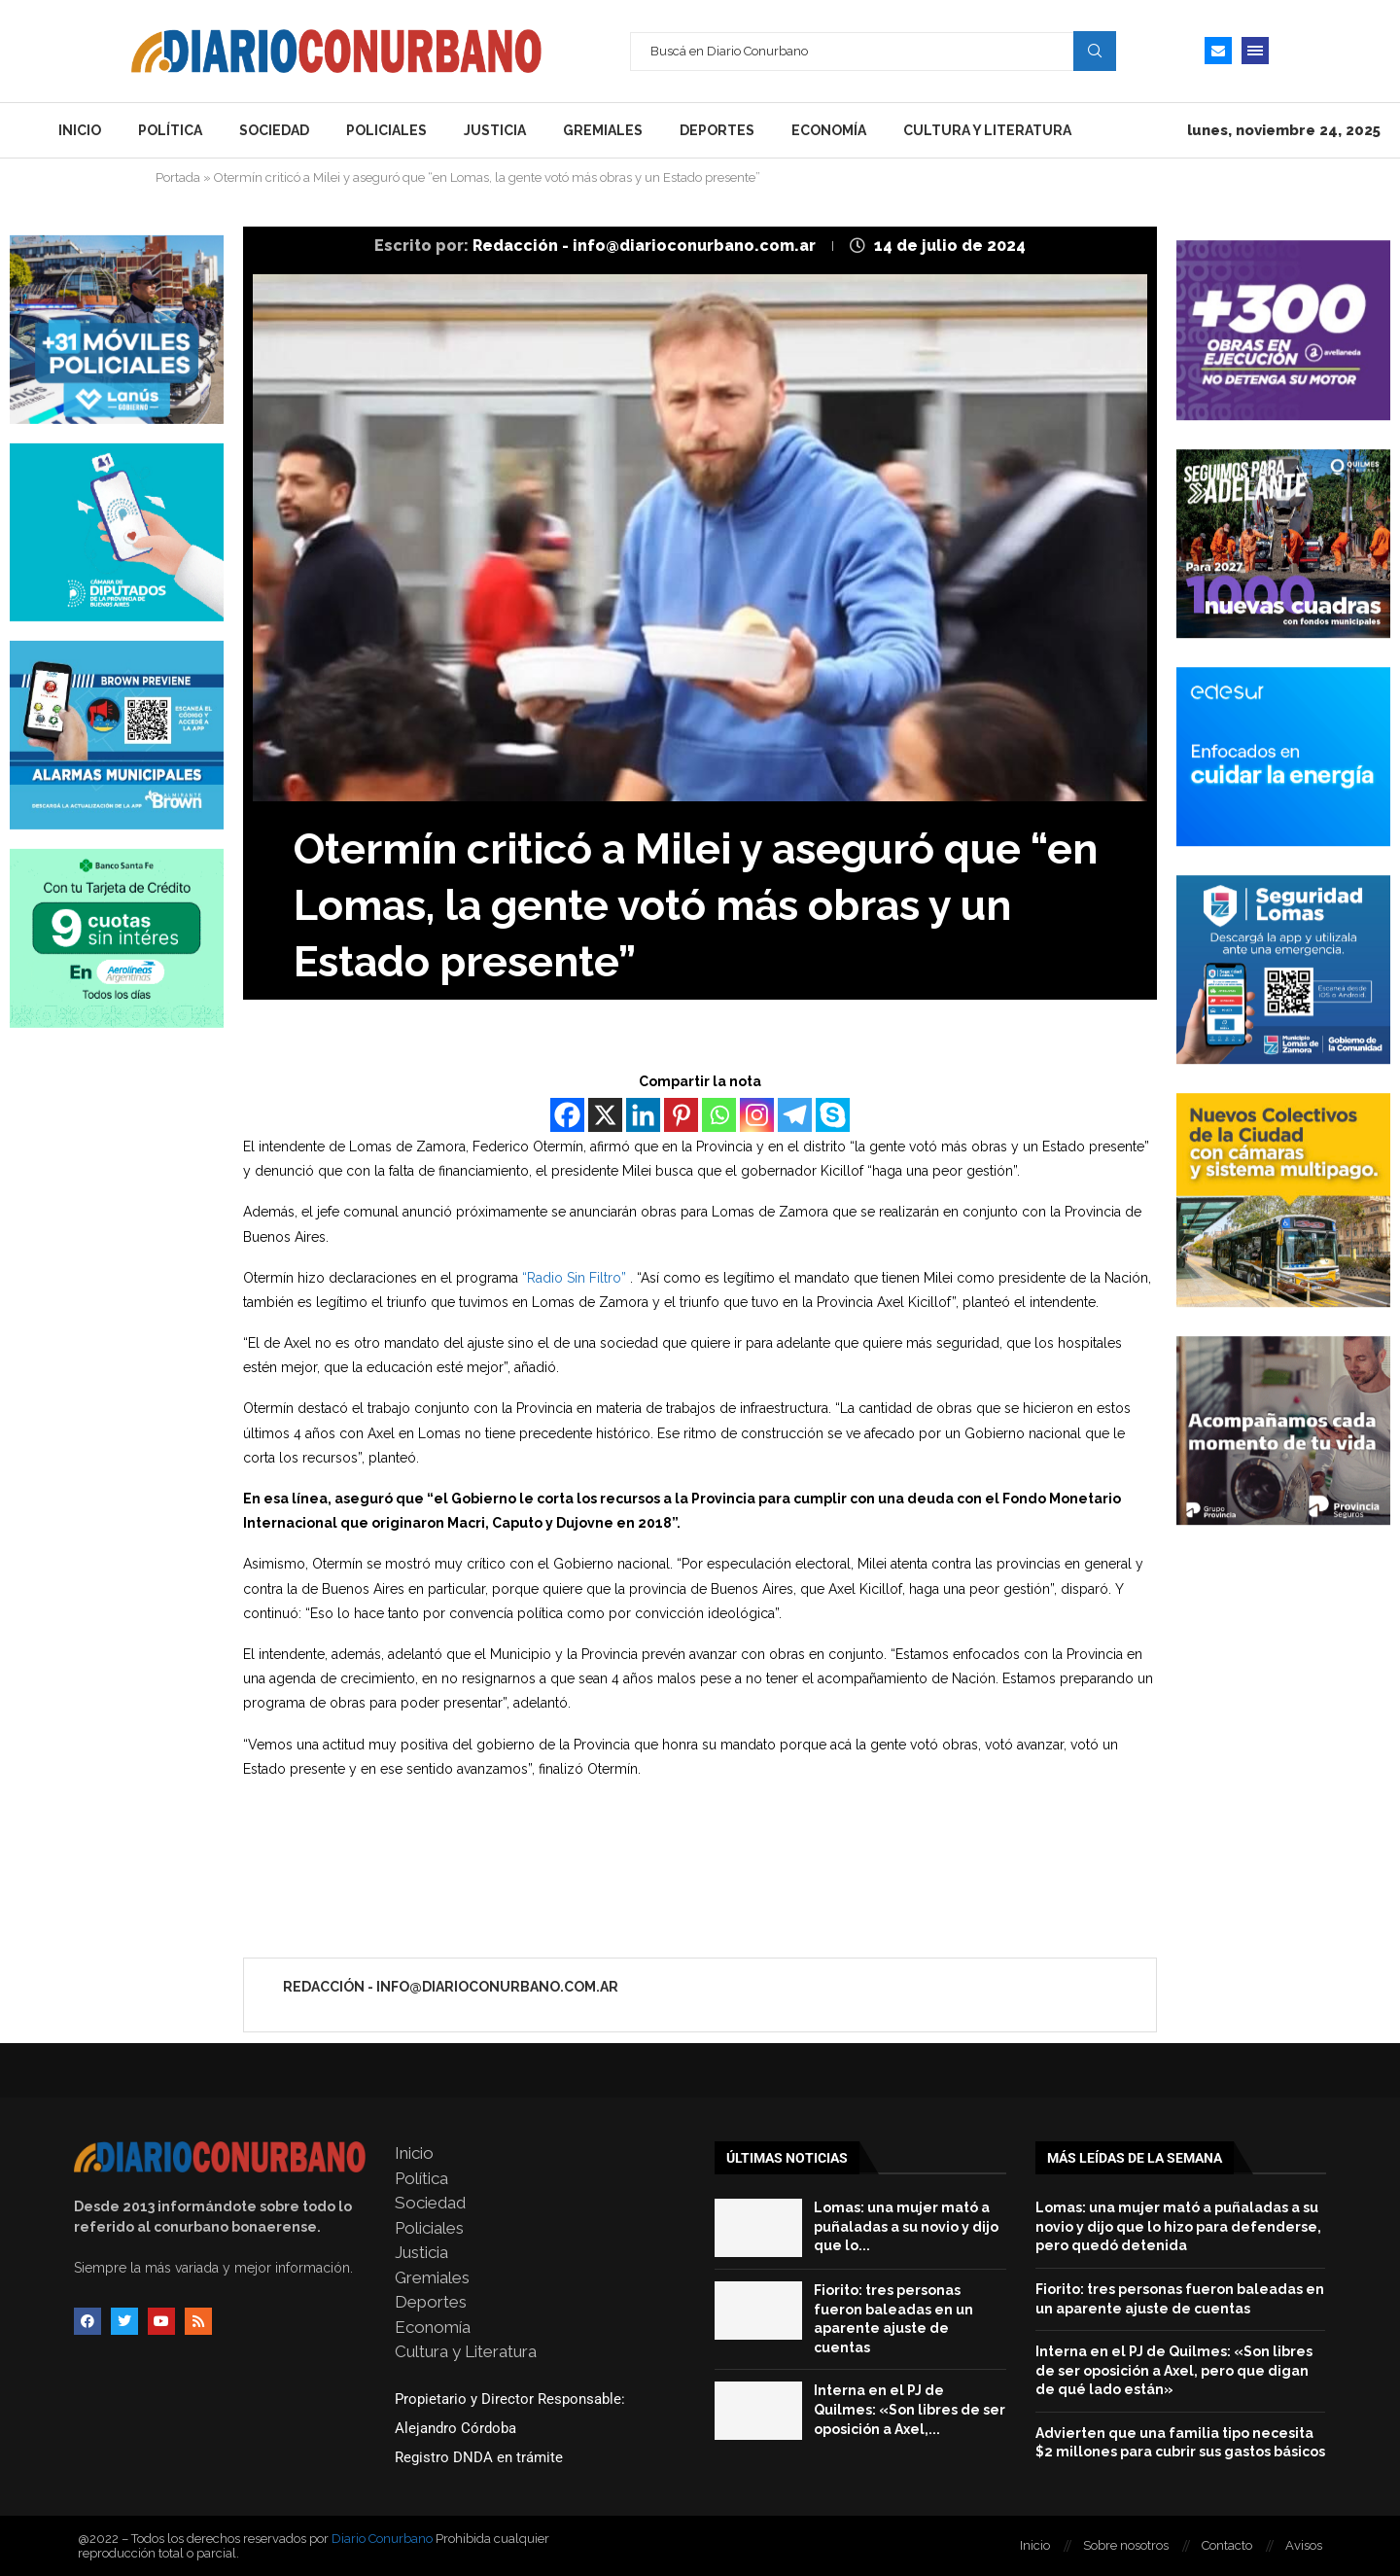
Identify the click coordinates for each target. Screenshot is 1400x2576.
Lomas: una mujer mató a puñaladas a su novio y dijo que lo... (906, 2226)
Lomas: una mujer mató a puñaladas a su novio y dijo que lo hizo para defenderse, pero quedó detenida (1178, 2226)
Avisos (1303, 2545)
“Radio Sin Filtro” (574, 1278)
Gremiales (603, 130)
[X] (605, 1115)
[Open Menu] (1255, 50)
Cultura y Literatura (987, 130)
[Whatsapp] (719, 1115)
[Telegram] (795, 1115)
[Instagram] (757, 1115)
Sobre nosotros (1126, 2545)
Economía (828, 130)
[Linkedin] (643, 1115)
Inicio (79, 130)
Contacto (1227, 2545)
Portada (178, 177)
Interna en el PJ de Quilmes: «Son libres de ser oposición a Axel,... (909, 2409)
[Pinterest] (681, 1115)
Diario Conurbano (382, 2538)
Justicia (495, 130)
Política (170, 130)
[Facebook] (567, 1115)
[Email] (1218, 50)
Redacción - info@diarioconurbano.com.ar (646, 245)
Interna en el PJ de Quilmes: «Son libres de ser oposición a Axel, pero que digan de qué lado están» (1173, 2370)
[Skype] (833, 1115)
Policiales (386, 130)
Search (1094, 50)
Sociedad (274, 130)
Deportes (717, 130)
